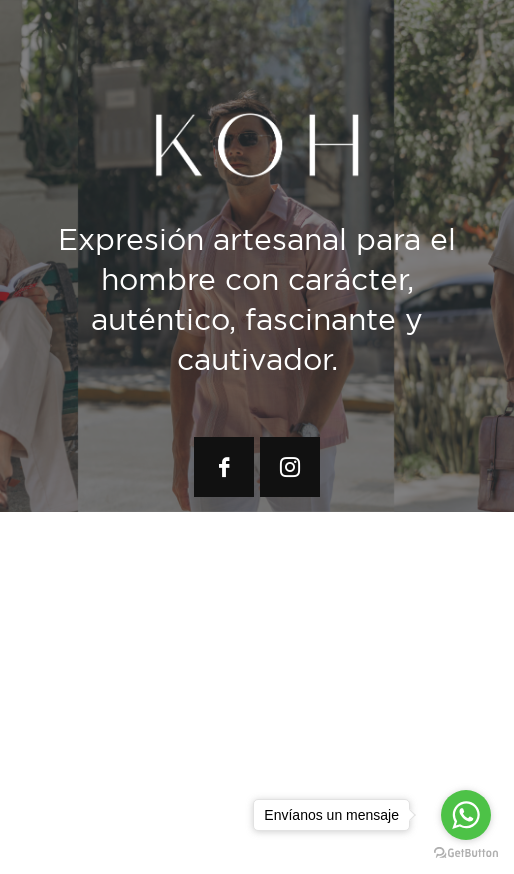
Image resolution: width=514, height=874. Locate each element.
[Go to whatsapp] (466, 815)
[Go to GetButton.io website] (466, 853)
